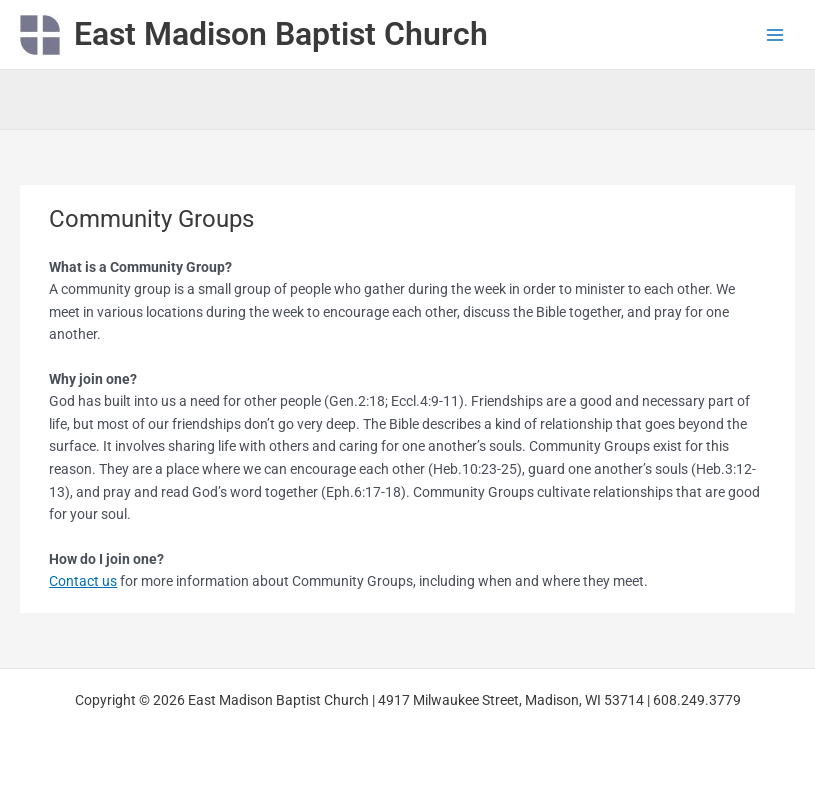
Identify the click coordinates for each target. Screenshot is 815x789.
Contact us (83, 581)
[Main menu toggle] (775, 34)
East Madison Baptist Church (281, 34)
